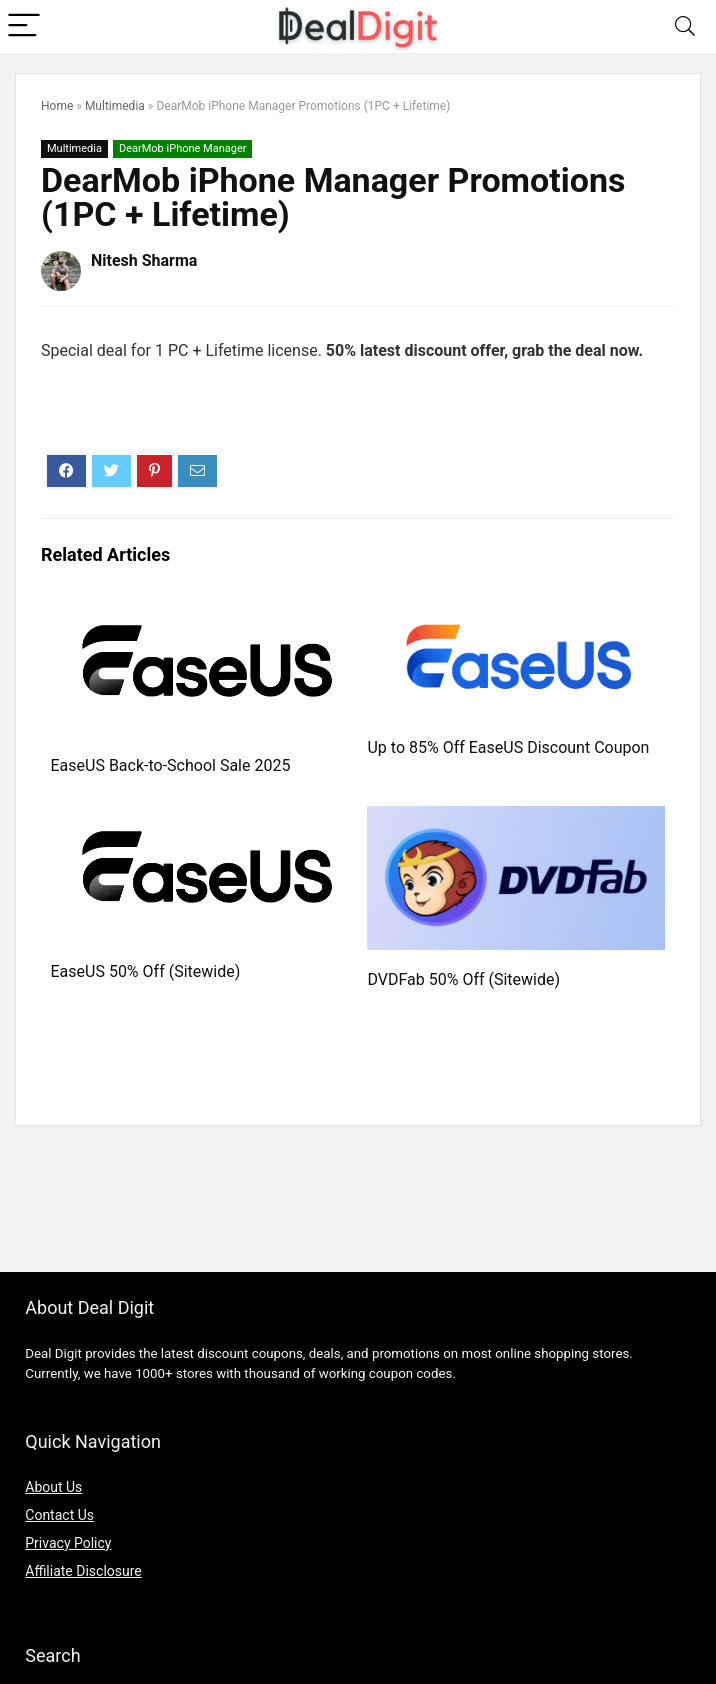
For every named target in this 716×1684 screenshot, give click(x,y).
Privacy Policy (68, 1543)
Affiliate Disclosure (83, 1571)
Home (57, 106)
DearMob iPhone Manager (183, 148)
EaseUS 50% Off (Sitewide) (146, 971)
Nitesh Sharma (144, 260)
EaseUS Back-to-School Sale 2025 (171, 765)
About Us (53, 1487)
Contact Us (59, 1515)
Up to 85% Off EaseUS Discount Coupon (508, 747)
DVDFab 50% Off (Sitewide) (463, 979)
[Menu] (24, 26)
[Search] (685, 26)
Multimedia (115, 106)
